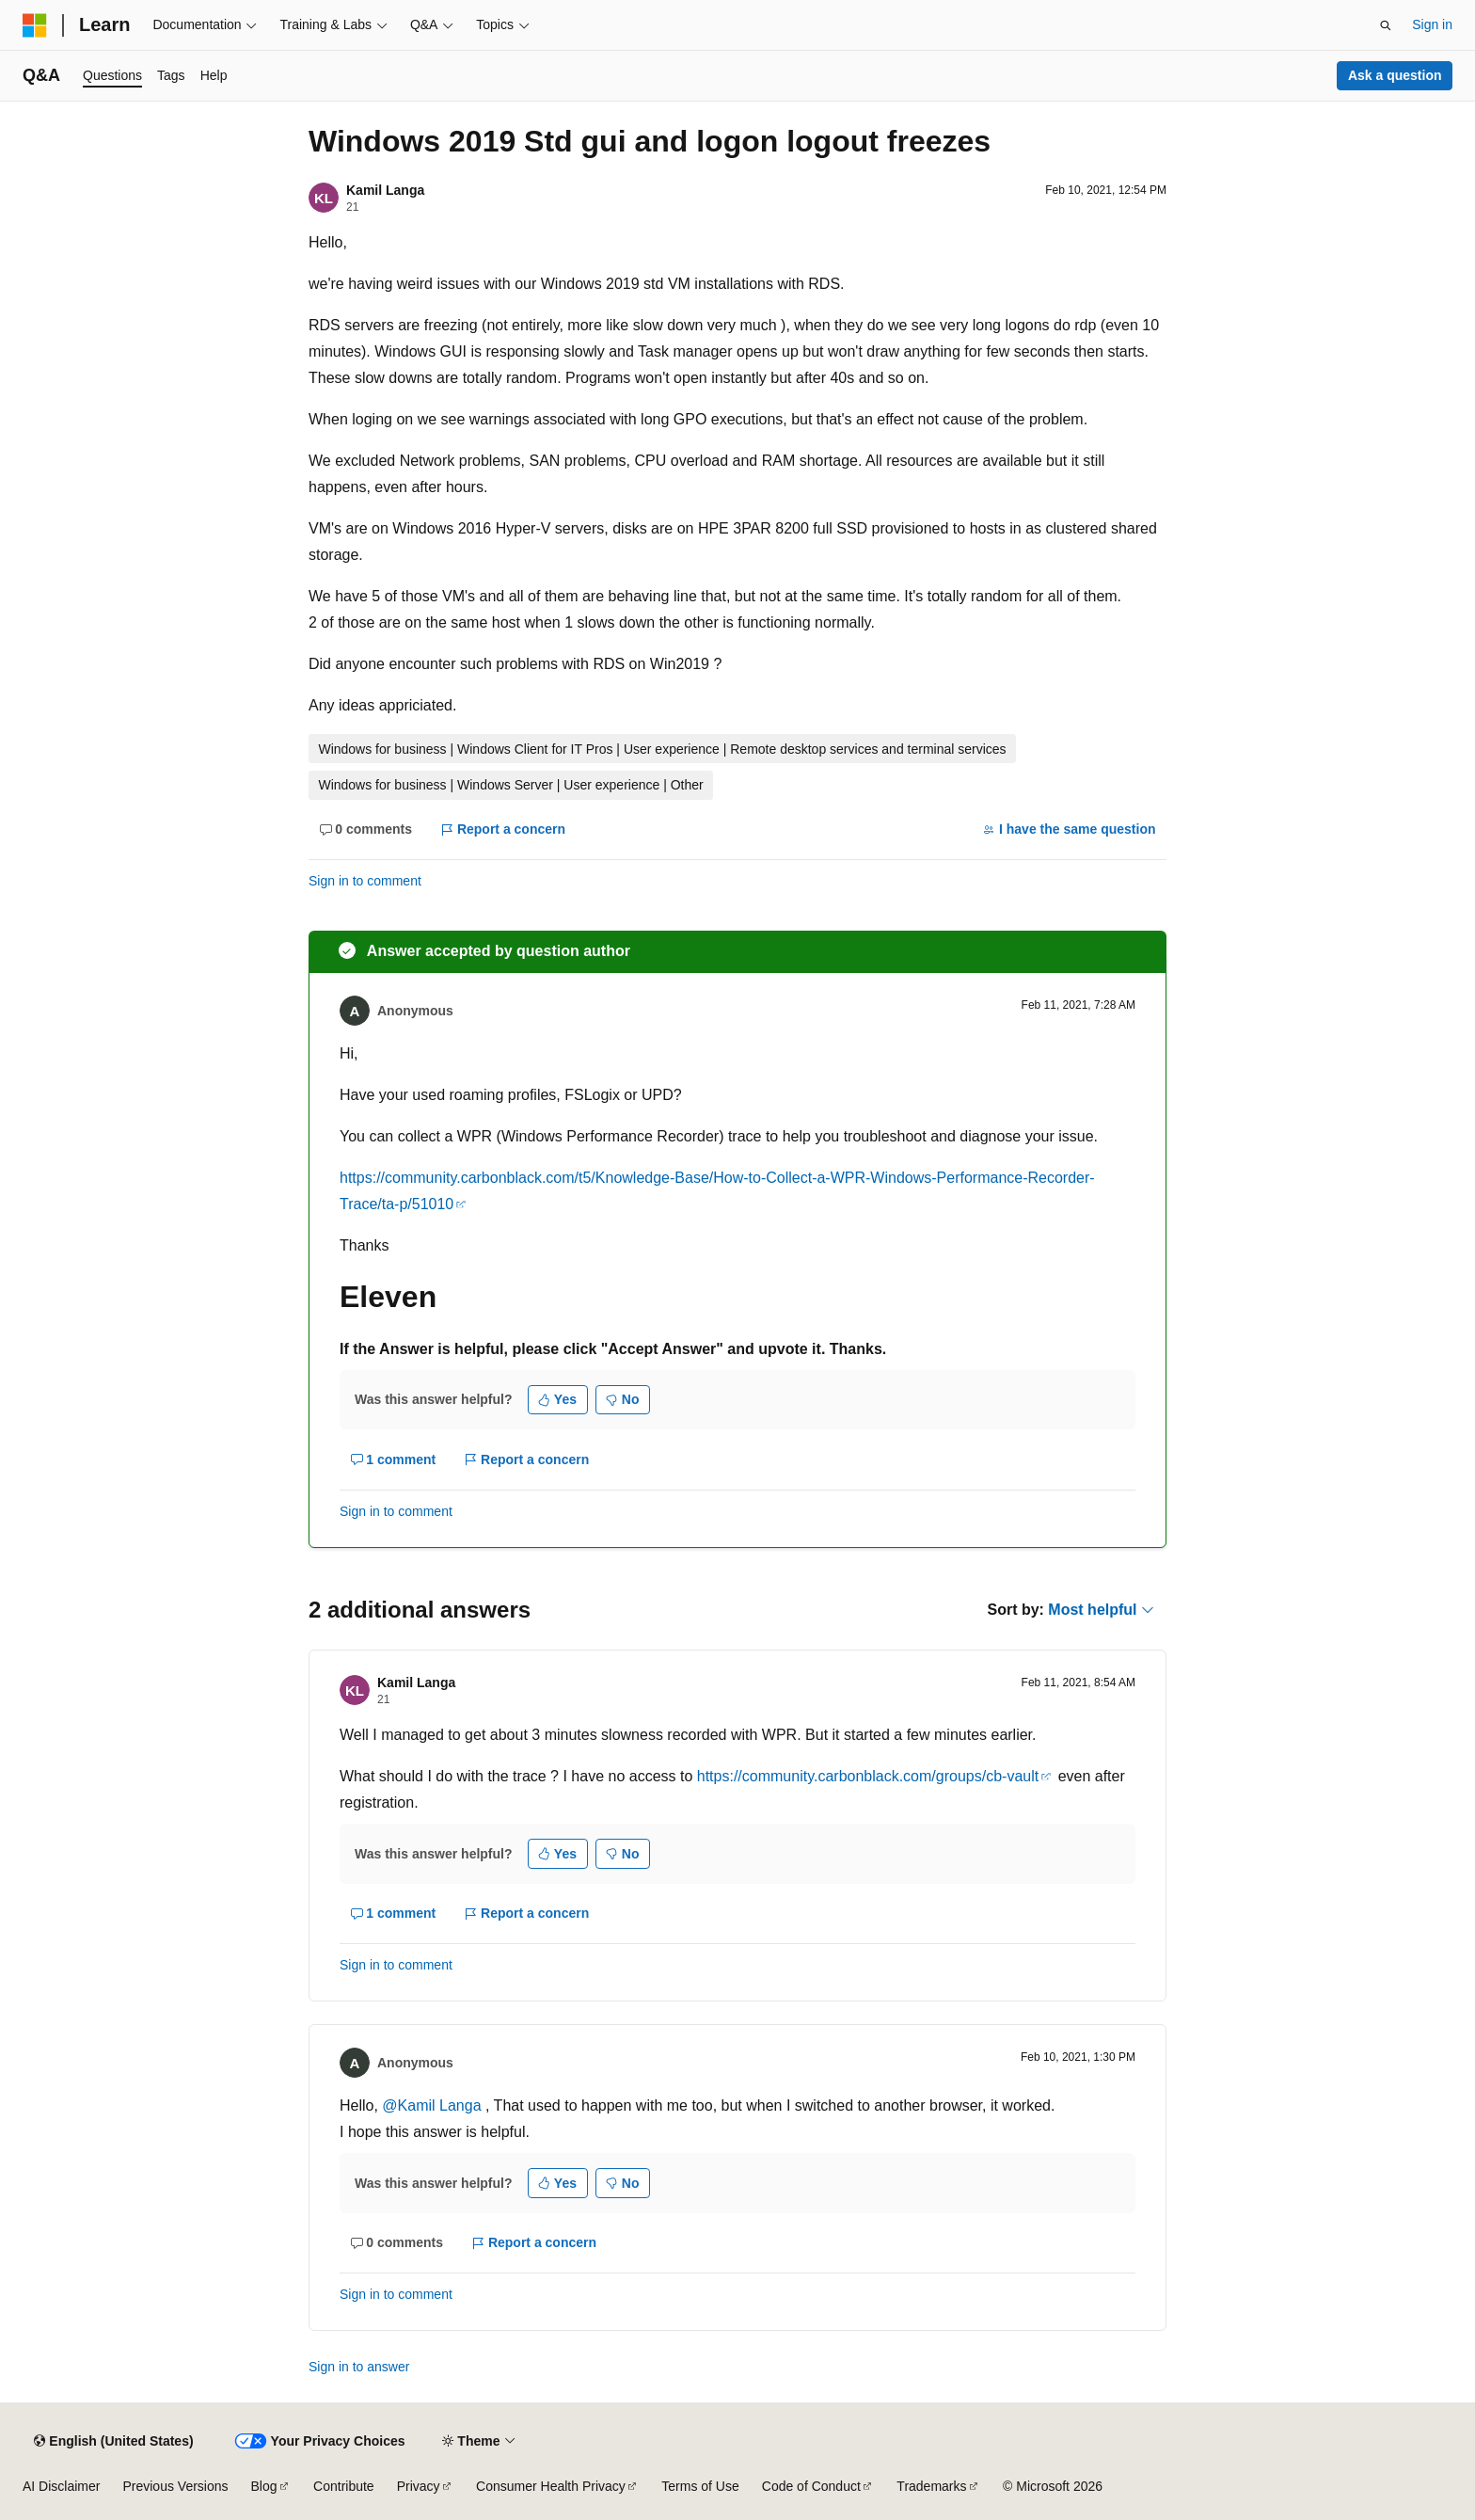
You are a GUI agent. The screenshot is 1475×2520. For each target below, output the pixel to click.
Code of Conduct (811, 2486)
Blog (264, 2486)
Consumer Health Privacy (551, 2486)
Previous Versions (175, 2486)
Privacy (418, 2486)
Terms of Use (699, 2486)
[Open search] (1385, 25)
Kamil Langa (385, 190)
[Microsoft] (35, 25)
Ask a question (1395, 75)
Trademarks (931, 2486)
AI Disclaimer (61, 2486)
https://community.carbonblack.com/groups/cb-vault (868, 1776)
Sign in (1432, 24)
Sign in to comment (365, 880)
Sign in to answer (359, 2366)
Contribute (343, 2486)
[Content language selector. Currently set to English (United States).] (113, 2441)
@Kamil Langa (433, 2105)
